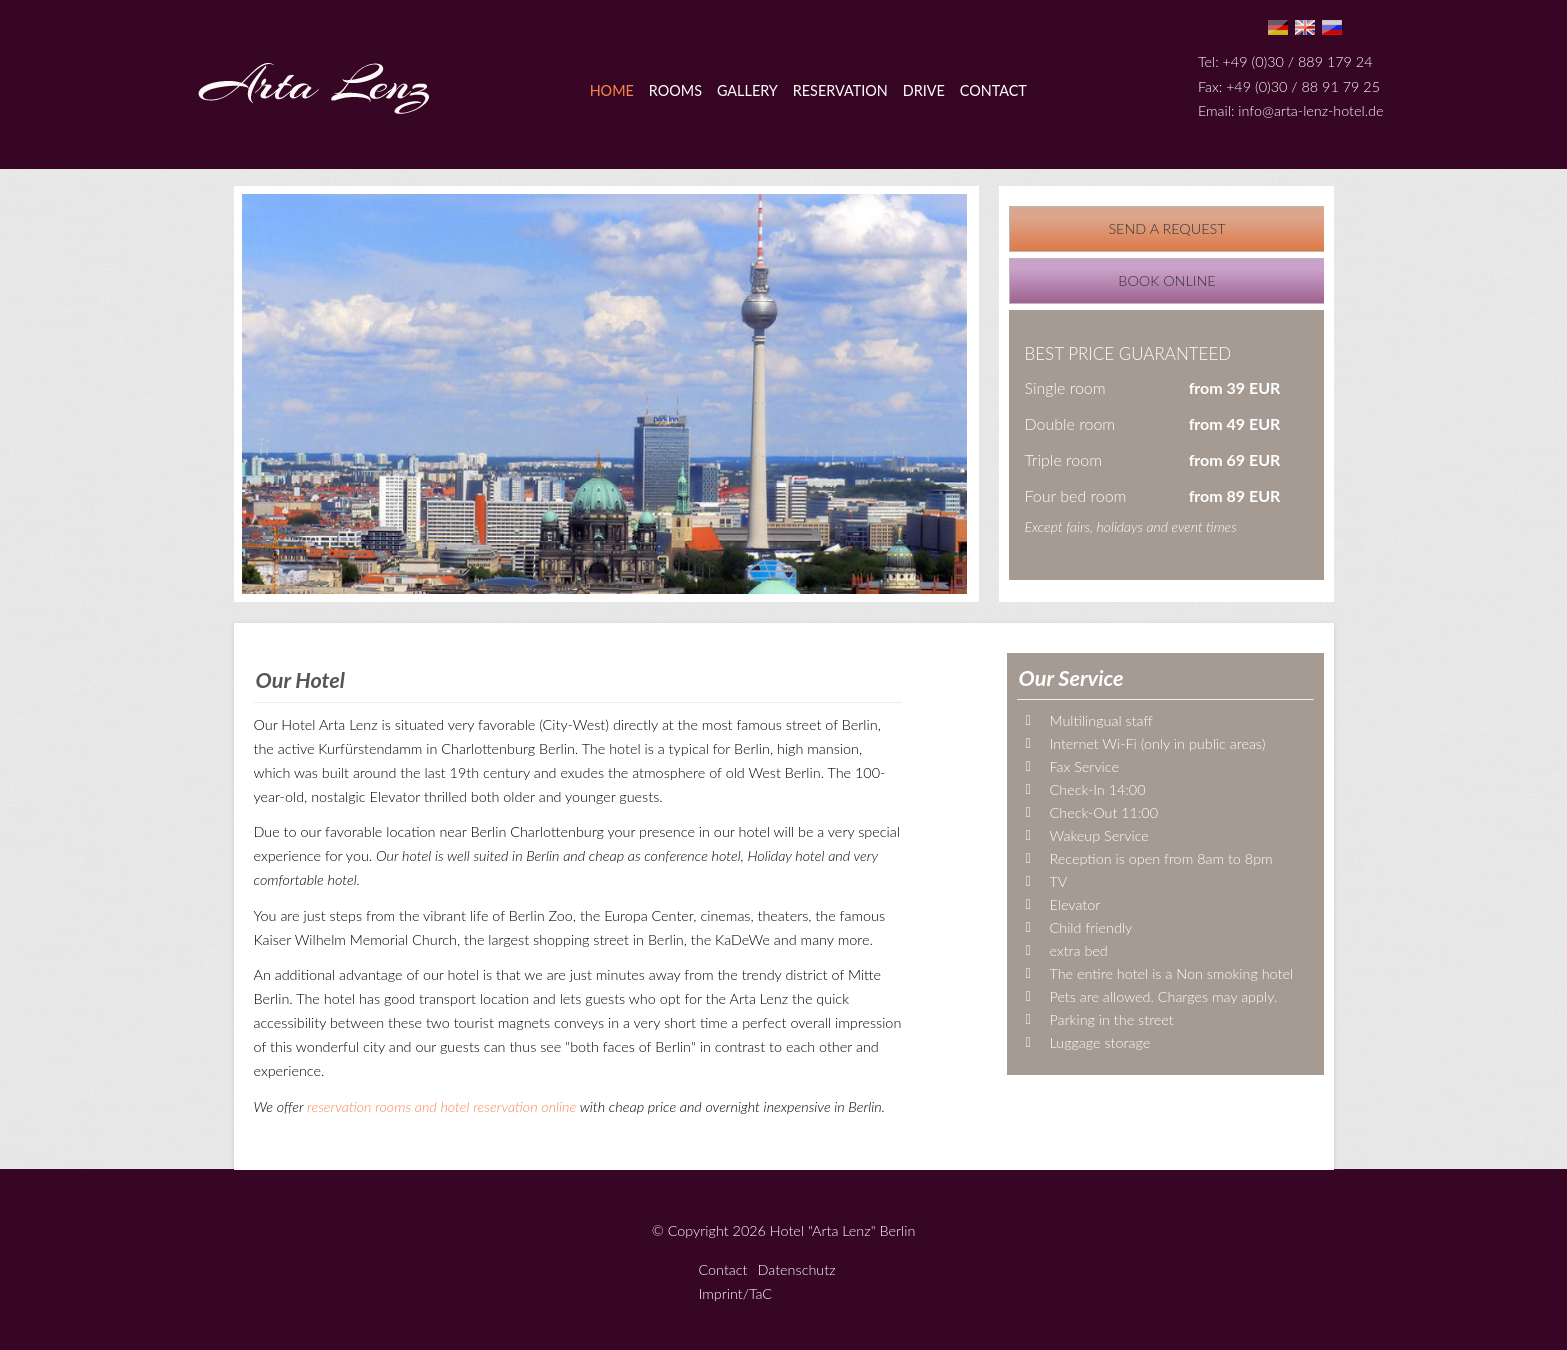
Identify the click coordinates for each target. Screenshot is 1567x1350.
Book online (1166, 280)
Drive (924, 90)
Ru (1332, 27)
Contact (993, 90)
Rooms (675, 90)
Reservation (840, 90)
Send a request (1166, 228)
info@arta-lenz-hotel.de (1310, 110)
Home (612, 90)
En (1305, 27)
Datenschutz (797, 1269)
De (1278, 27)
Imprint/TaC (736, 1293)
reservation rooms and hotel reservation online (441, 1106)
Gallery (747, 90)
